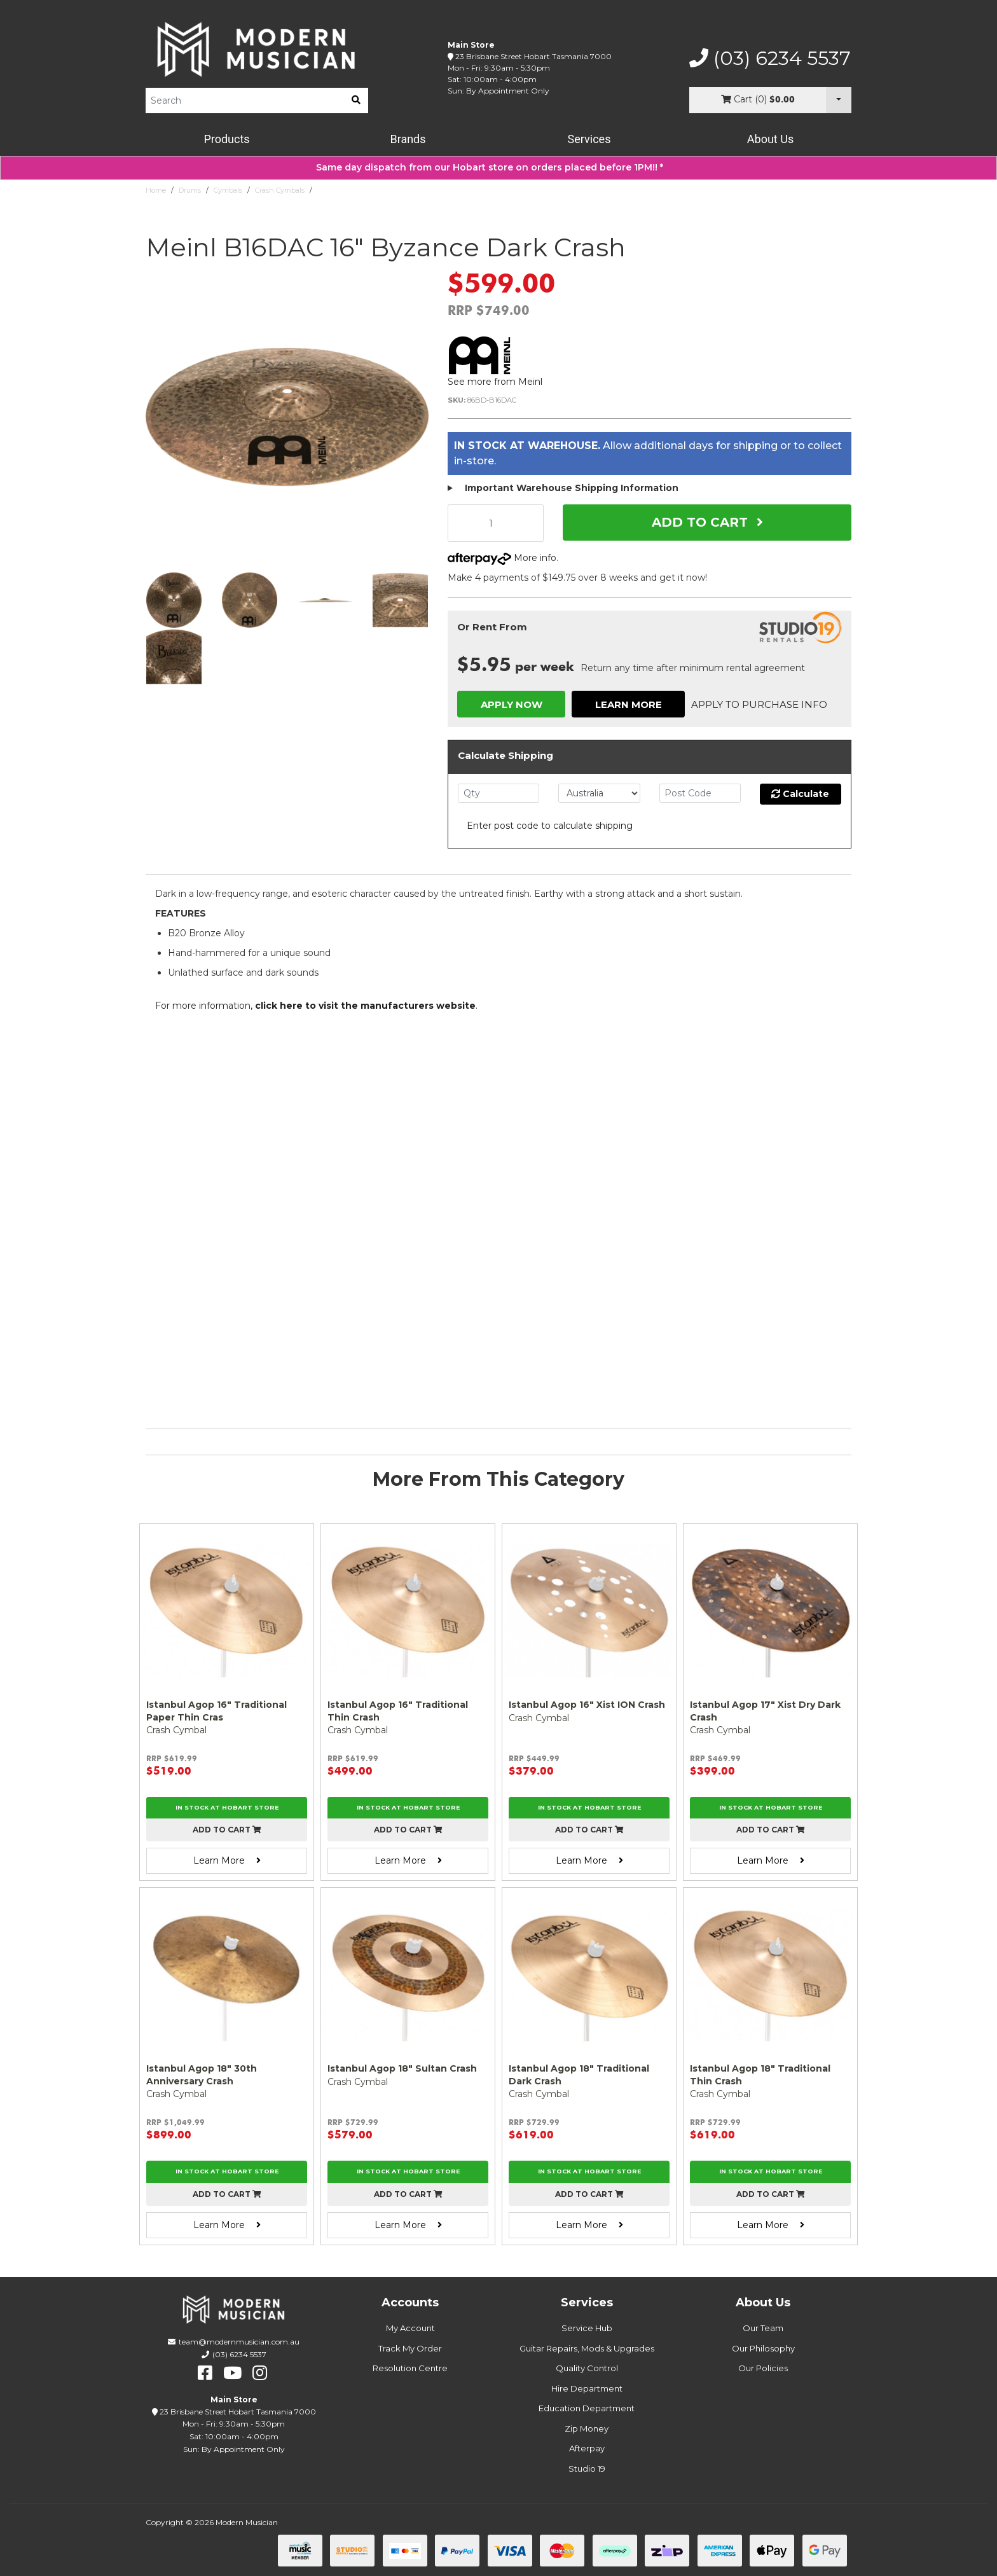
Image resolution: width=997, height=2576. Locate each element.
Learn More (628, 704)
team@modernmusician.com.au (239, 2341)
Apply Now (511, 704)
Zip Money (587, 2428)
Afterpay (587, 2448)
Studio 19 (586, 2468)
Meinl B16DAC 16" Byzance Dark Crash (382, 190)
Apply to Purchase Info (759, 704)
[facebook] (205, 2373)
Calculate (800, 794)
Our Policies (763, 2368)
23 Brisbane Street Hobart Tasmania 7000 (533, 56)
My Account (410, 2328)
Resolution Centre (410, 2368)
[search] (356, 100)
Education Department (587, 2408)
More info (502, 558)
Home (156, 190)
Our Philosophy (763, 2348)
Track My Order (410, 2348)
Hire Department (586, 2388)
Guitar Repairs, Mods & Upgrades (586, 2348)
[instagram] (259, 2373)
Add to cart (227, 1829)
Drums (190, 190)
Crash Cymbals (280, 190)
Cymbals (228, 190)
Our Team (763, 2328)
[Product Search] (245, 100)
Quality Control (587, 2368)
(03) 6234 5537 (770, 58)
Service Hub (586, 2328)
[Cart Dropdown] (838, 100)
